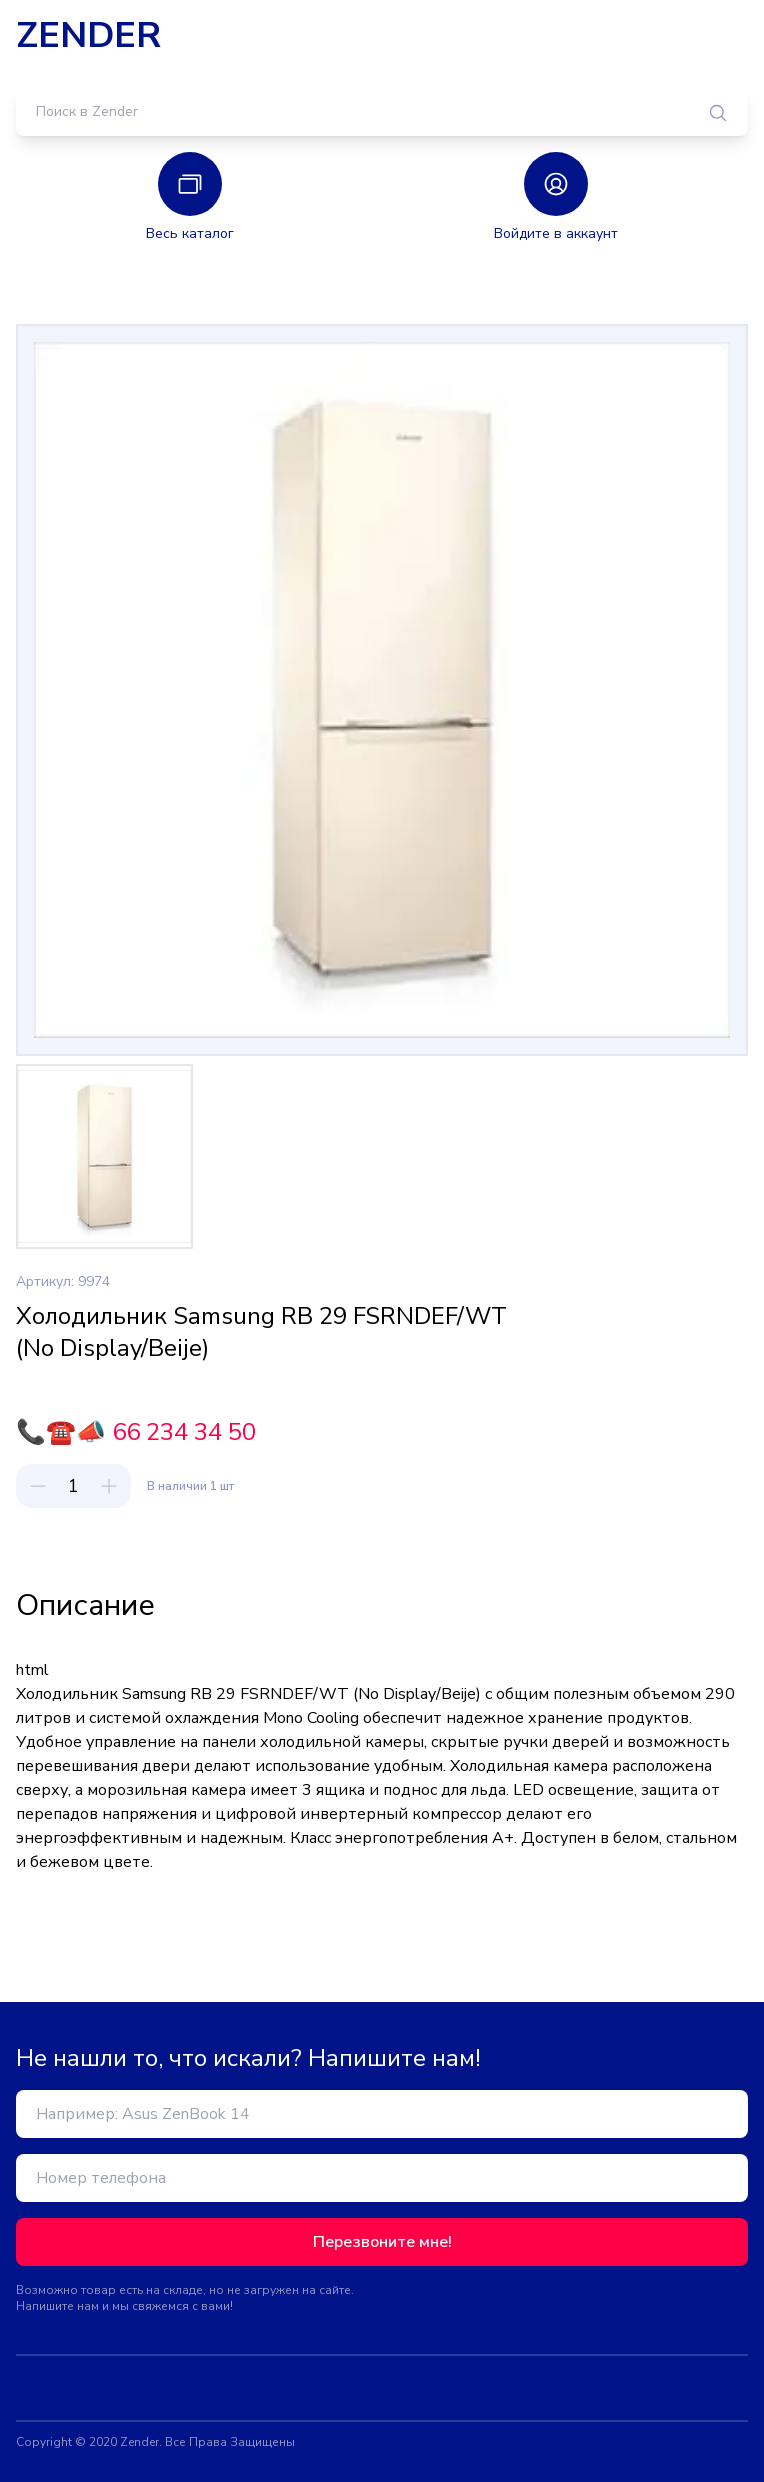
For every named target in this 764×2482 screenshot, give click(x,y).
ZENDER (88, 36)
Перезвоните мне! (382, 2242)
